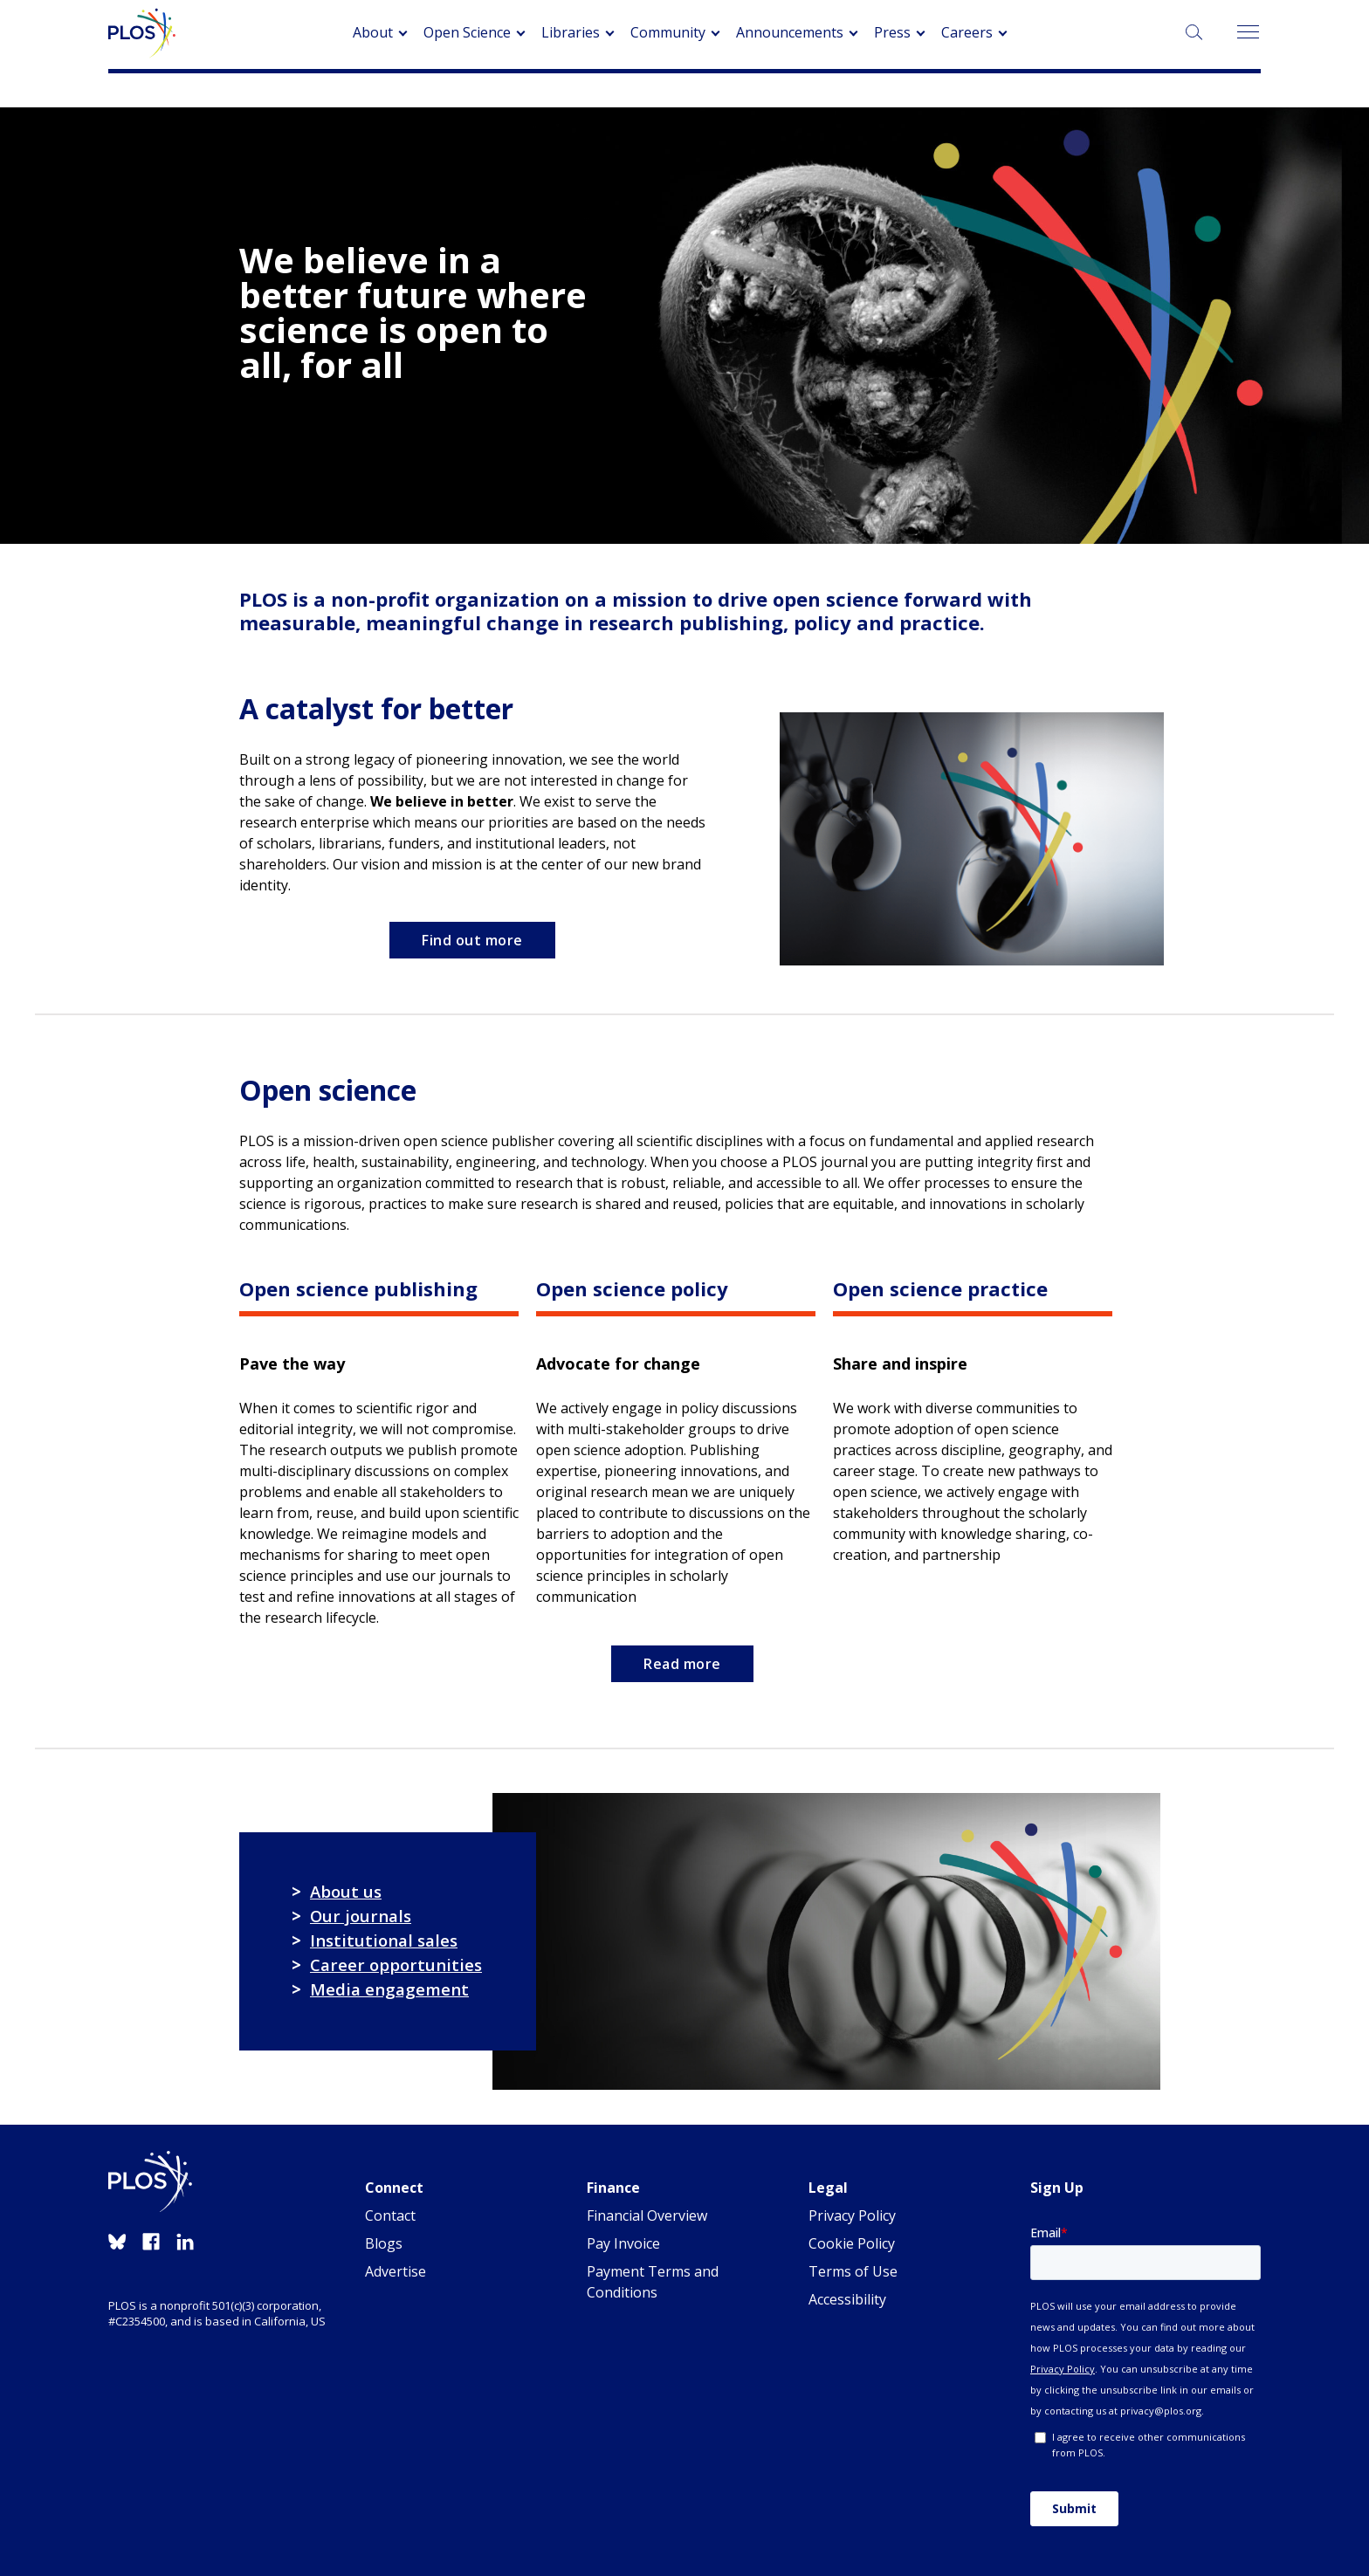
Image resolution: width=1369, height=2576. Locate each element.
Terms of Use (853, 2271)
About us (346, 1891)
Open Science (467, 32)
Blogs (383, 2243)
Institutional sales (383, 1940)
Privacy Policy (852, 2215)
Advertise (395, 2271)
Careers (967, 32)
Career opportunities (396, 1964)
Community (667, 32)
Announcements (789, 32)
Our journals (360, 1916)
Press (892, 32)
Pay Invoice (623, 2243)
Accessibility (847, 2299)
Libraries (570, 32)
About (373, 32)
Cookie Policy (851, 2243)
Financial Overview (647, 2215)
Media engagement (389, 1989)
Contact (390, 2215)
